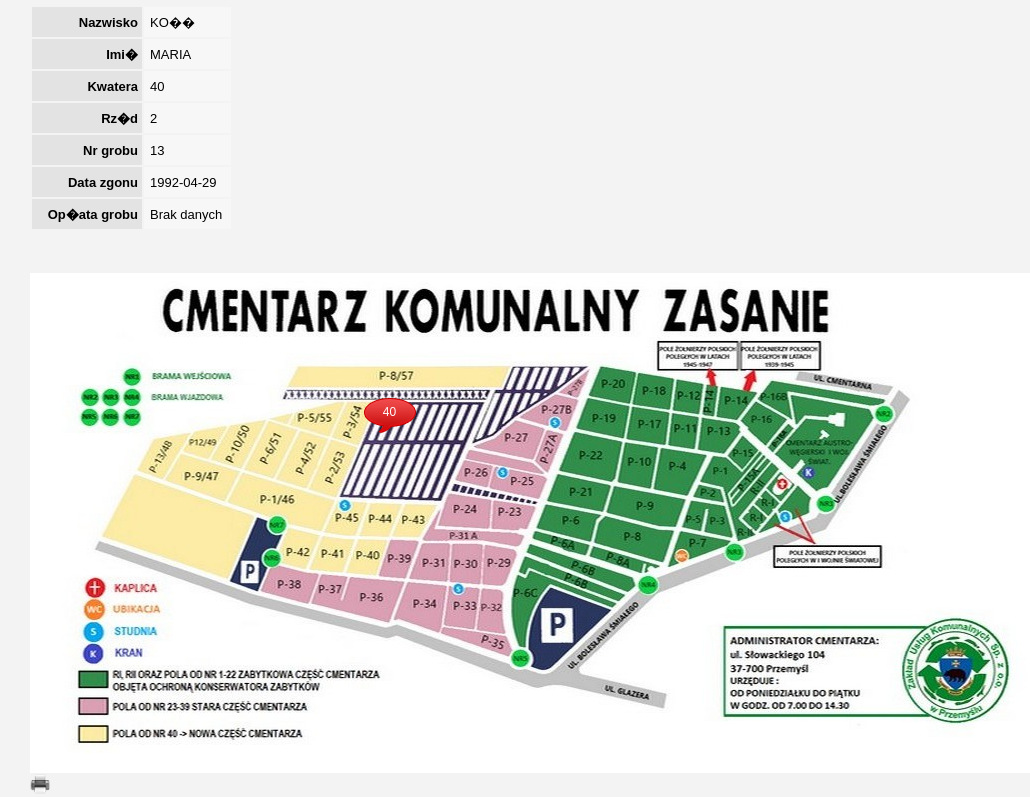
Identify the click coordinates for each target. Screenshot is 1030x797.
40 (389, 412)
